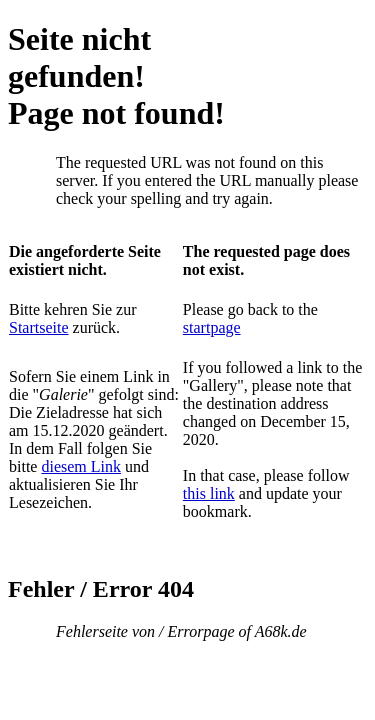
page (225, 327)
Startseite (39, 327)
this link (209, 493)
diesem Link (81, 466)
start (197, 327)
